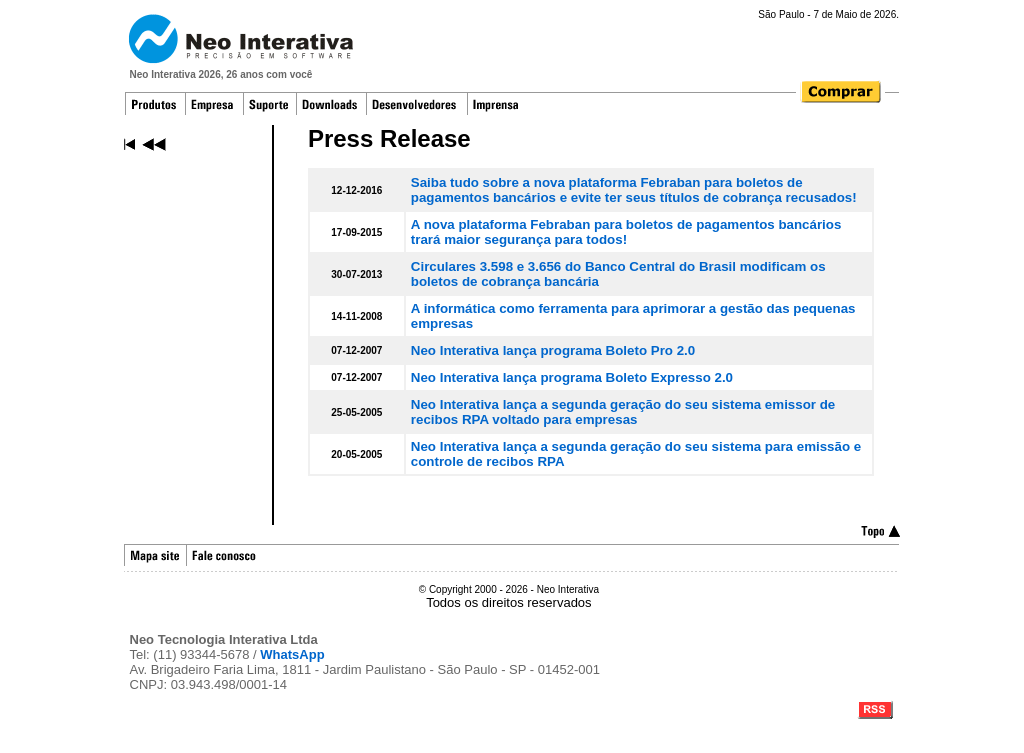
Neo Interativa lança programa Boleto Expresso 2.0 (572, 377)
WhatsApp (292, 654)
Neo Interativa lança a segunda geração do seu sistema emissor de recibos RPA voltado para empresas (623, 412)
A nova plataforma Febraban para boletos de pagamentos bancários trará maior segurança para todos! (626, 232)
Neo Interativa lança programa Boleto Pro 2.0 (553, 350)
